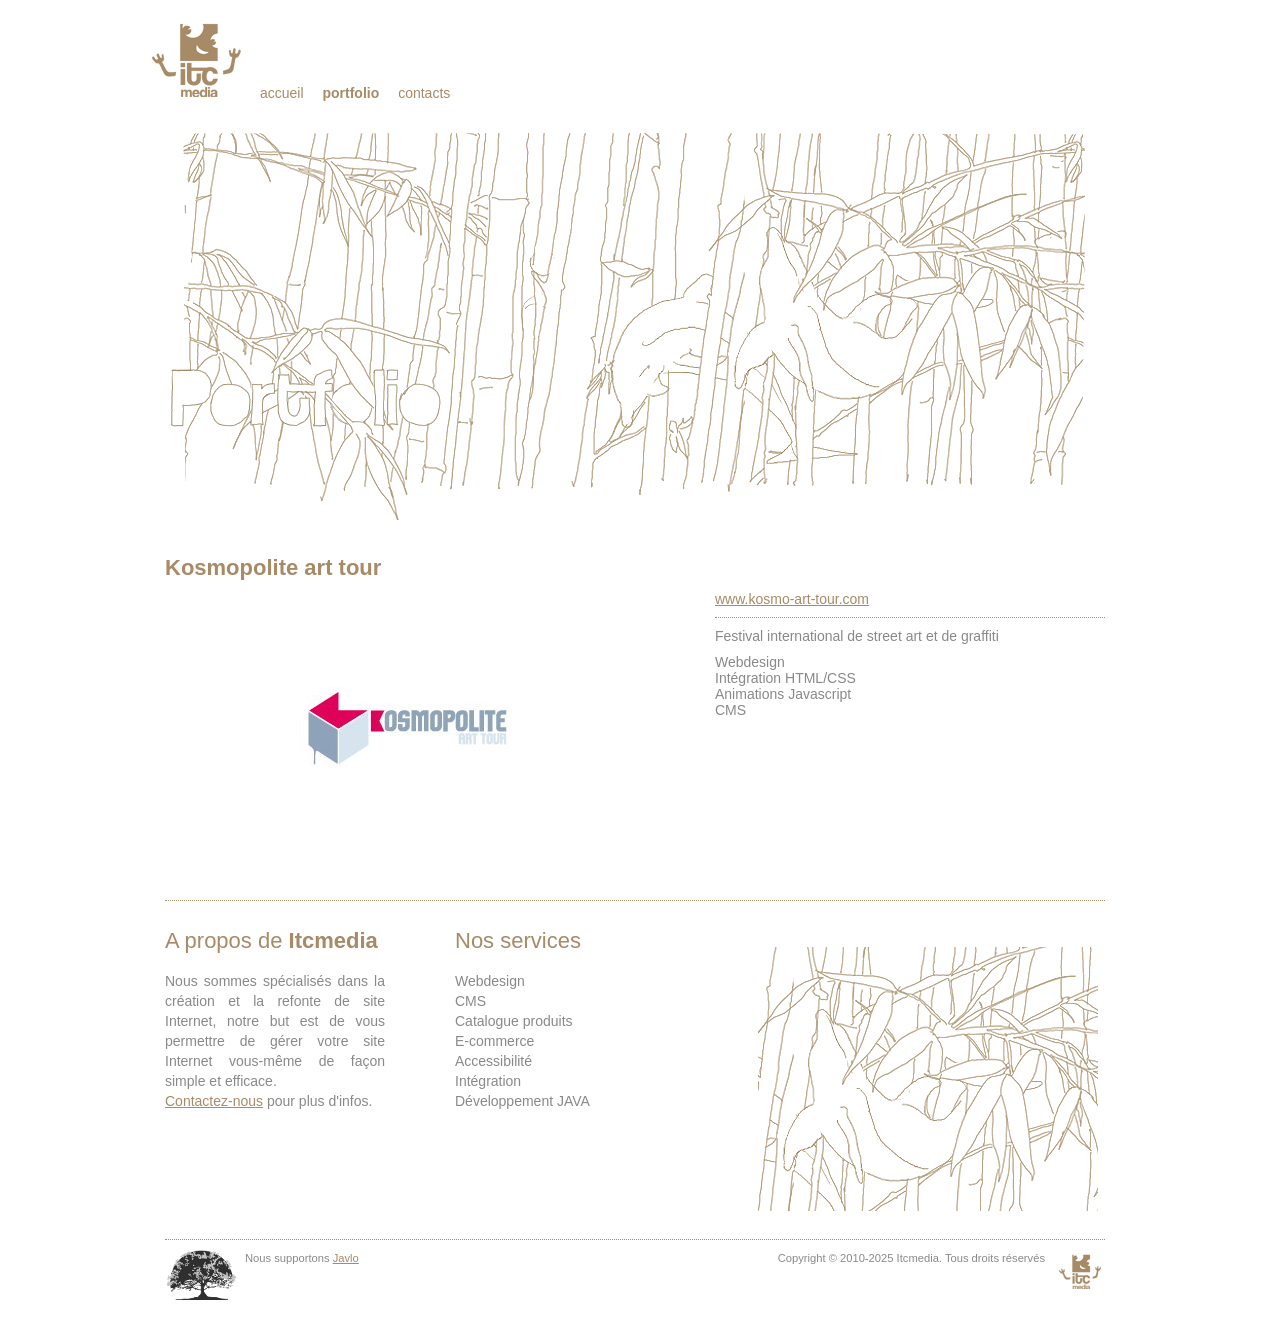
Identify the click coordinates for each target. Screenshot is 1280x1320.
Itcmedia (198, 60)
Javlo (346, 1258)
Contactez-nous (214, 1101)
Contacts (424, 93)
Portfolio (350, 93)
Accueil (282, 93)
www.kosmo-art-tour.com (792, 599)
